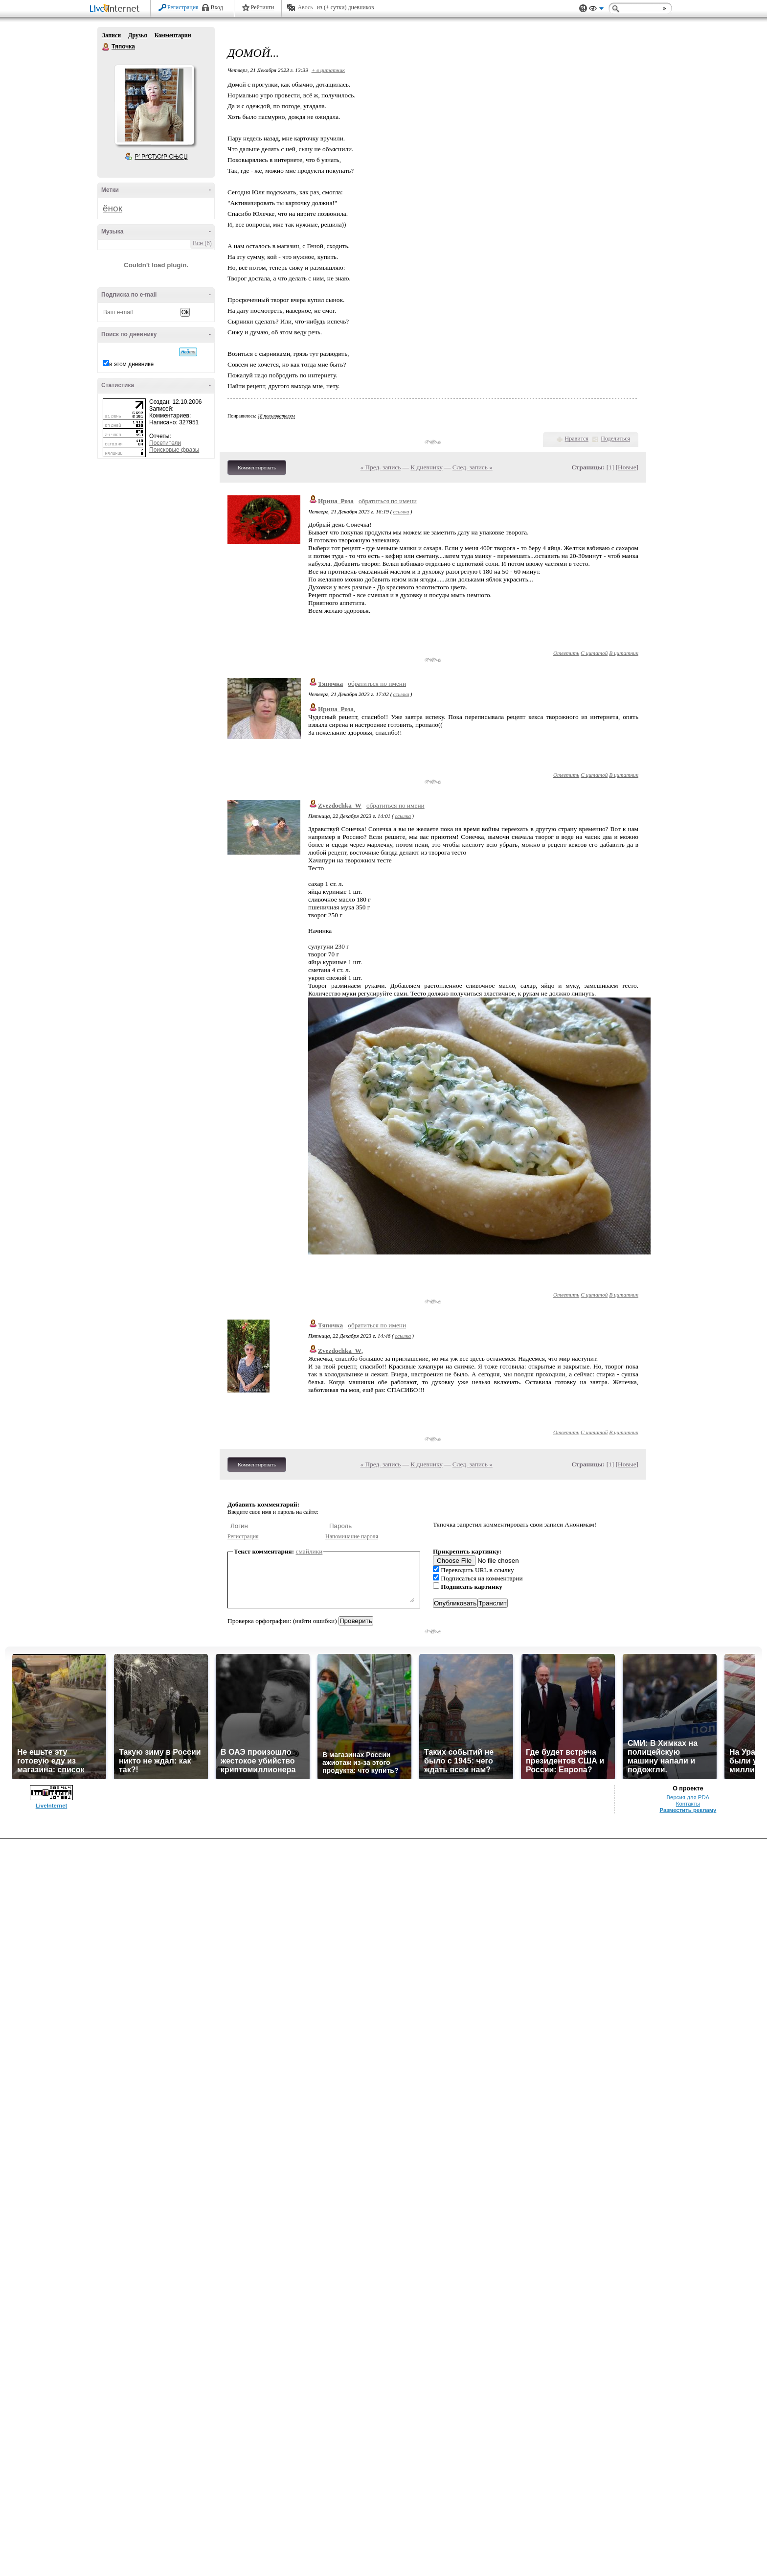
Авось (305, 7)
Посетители (165, 443)
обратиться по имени (388, 501)
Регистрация (183, 7)
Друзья (137, 35)
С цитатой (594, 653)
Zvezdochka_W (339, 805)
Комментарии (173, 35)
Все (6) (202, 243)
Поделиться (615, 438)
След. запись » (472, 467)
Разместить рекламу (687, 1810)
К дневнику (426, 467)
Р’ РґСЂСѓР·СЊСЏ (161, 156)
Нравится (576, 438)
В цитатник (623, 653)
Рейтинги (262, 7)
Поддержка (583, 8)
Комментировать (257, 467)
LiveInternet (116, 9)
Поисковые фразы (174, 449)
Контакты (688, 1804)
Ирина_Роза (336, 501)
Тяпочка (106, 47)
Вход (217, 7)
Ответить (566, 653)
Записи (111, 35)
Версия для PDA (688, 1797)
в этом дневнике (131, 364)
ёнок (112, 208)
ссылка (401, 511)
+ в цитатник (328, 70)
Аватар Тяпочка (154, 104)
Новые (627, 467)
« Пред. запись (381, 467)
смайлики (309, 1551)
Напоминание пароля (351, 1536)
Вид (596, 10)
